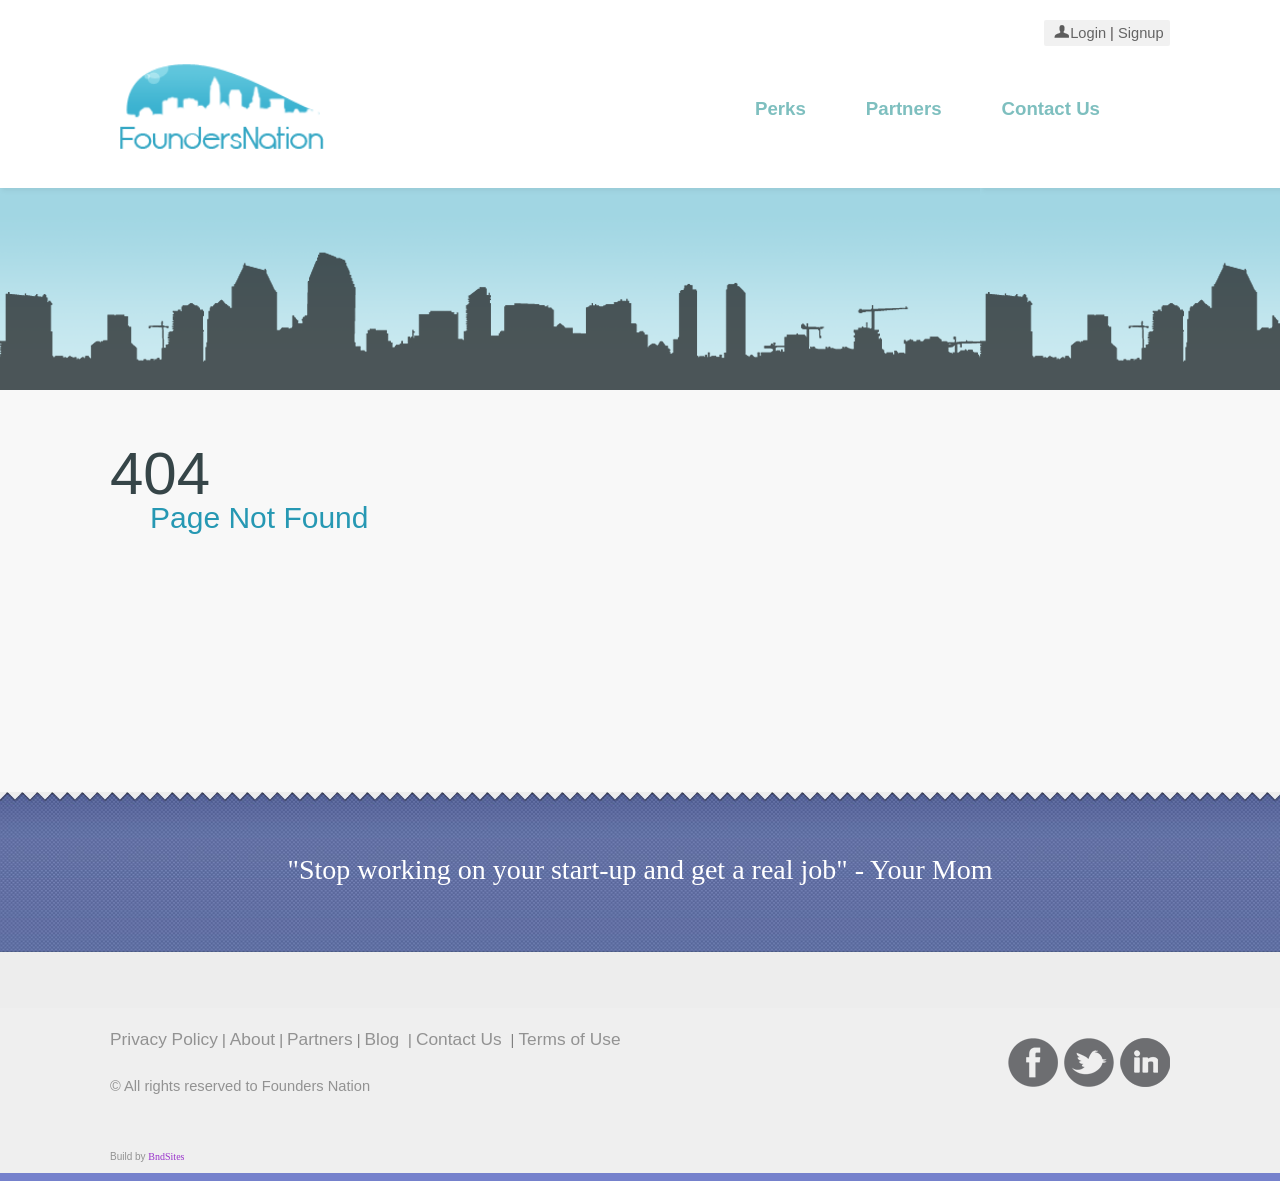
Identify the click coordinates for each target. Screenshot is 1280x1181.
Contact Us (1051, 108)
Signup (1139, 33)
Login (1088, 33)
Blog (385, 1039)
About (252, 1039)
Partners (904, 108)
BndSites (166, 1156)
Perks (780, 108)
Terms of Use (569, 1039)
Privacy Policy (164, 1039)
